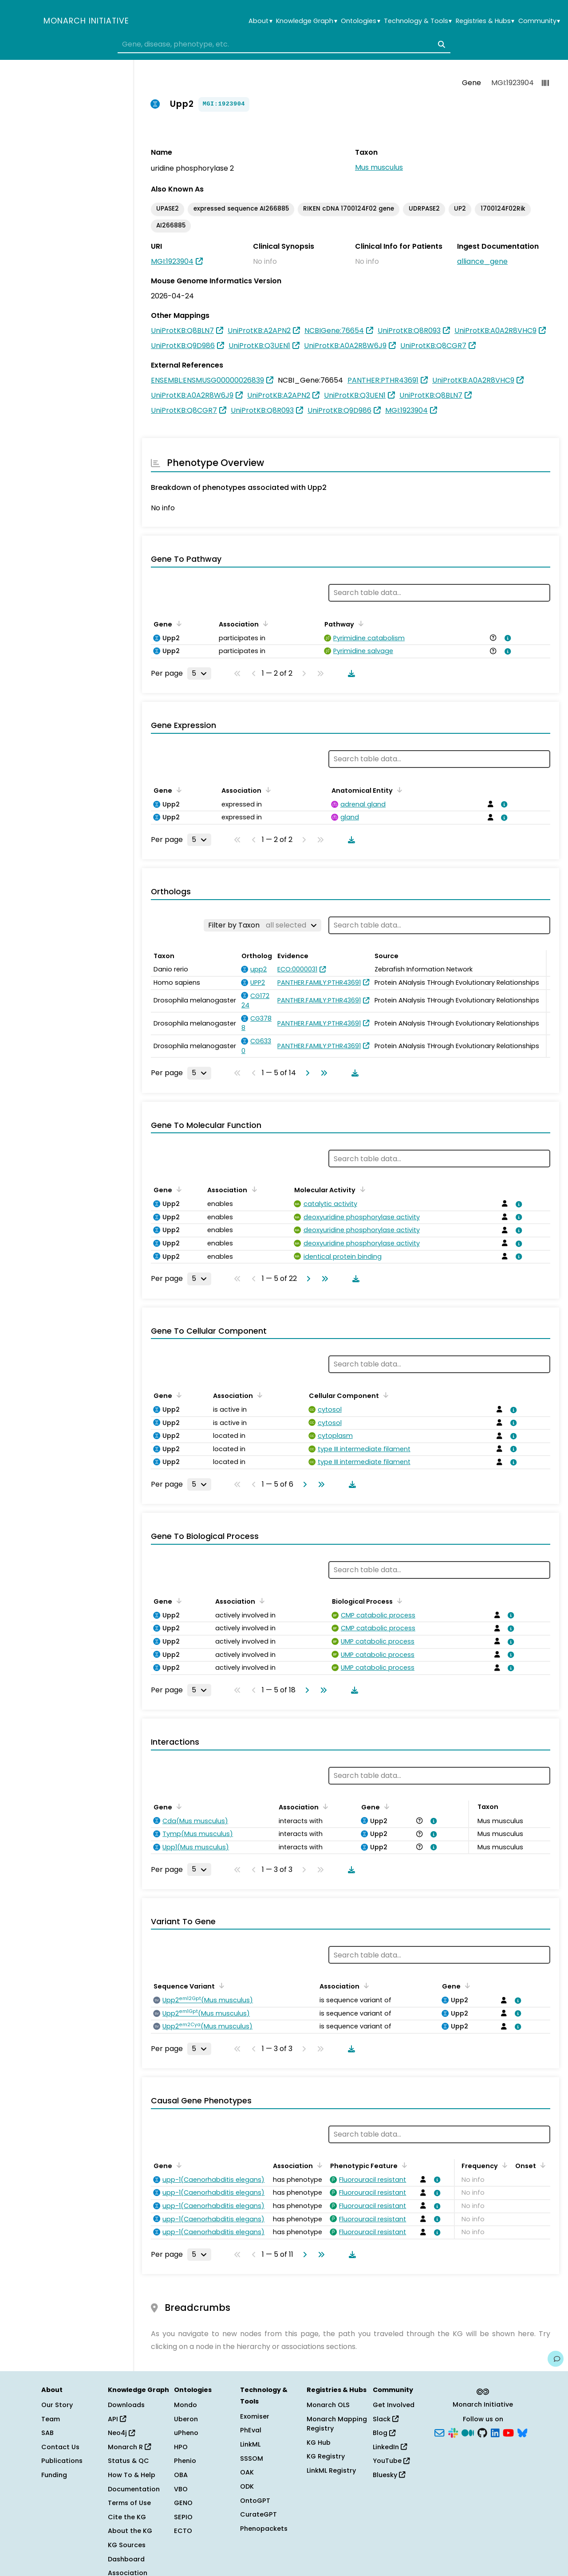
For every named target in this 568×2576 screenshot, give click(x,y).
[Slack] (453, 2432)
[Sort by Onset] (541, 2165)
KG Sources (127, 2545)
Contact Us (60, 2447)
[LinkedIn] (495, 2432)
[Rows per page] (199, 673)
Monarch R (129, 2447)
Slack (385, 2419)
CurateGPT (258, 2514)
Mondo (185, 2404)
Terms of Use (129, 2502)
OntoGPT (255, 2500)
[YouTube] (508, 2432)
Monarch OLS (328, 2404)
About (260, 21)
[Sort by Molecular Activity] (360, 1189)
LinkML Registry (331, 2470)
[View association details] (506, 638)
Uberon (186, 2419)
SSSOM (251, 2458)
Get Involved (393, 2404)
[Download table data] (349, 673)
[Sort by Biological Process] (398, 1600)
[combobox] (284, 44)
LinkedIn (390, 2447)
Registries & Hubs (485, 21)
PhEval (250, 2430)
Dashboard (126, 2559)
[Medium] (468, 2432)
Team (50, 2419)
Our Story (57, 2404)
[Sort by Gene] (177, 623)
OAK (247, 2472)
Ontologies (360, 21)
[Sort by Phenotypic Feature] (403, 2165)
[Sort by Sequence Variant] (220, 1985)
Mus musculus (379, 167)
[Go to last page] (322, 1073)
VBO (181, 2489)
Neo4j (121, 2432)
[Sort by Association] (264, 623)
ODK (247, 2486)
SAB (47, 2432)
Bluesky (389, 2474)
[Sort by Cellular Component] (384, 1394)
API (117, 2419)
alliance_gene (482, 261)
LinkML (250, 2444)
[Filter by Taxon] (262, 925)
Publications (62, 2460)
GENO (183, 2502)
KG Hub (319, 2442)
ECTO (183, 2530)
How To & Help (131, 2474)
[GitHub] (482, 2432)
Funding (54, 2474)
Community (539, 21)
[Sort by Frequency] (503, 2165)
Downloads (126, 2404)
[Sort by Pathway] (359, 623)
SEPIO (183, 2517)
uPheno (186, 2432)
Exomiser (254, 2416)
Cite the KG (127, 2517)
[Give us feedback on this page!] (556, 2359)
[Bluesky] (522, 2432)
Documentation (134, 2489)
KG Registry (326, 2456)
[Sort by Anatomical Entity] (398, 789)
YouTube (391, 2460)
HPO (181, 2447)
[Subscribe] (439, 2432)
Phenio (185, 2460)
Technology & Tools (418, 21)
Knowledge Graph (306, 21)
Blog (384, 2432)
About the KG (130, 2530)
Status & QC (128, 2460)
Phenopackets (264, 2528)
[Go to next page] (305, 1073)
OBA (181, 2474)
